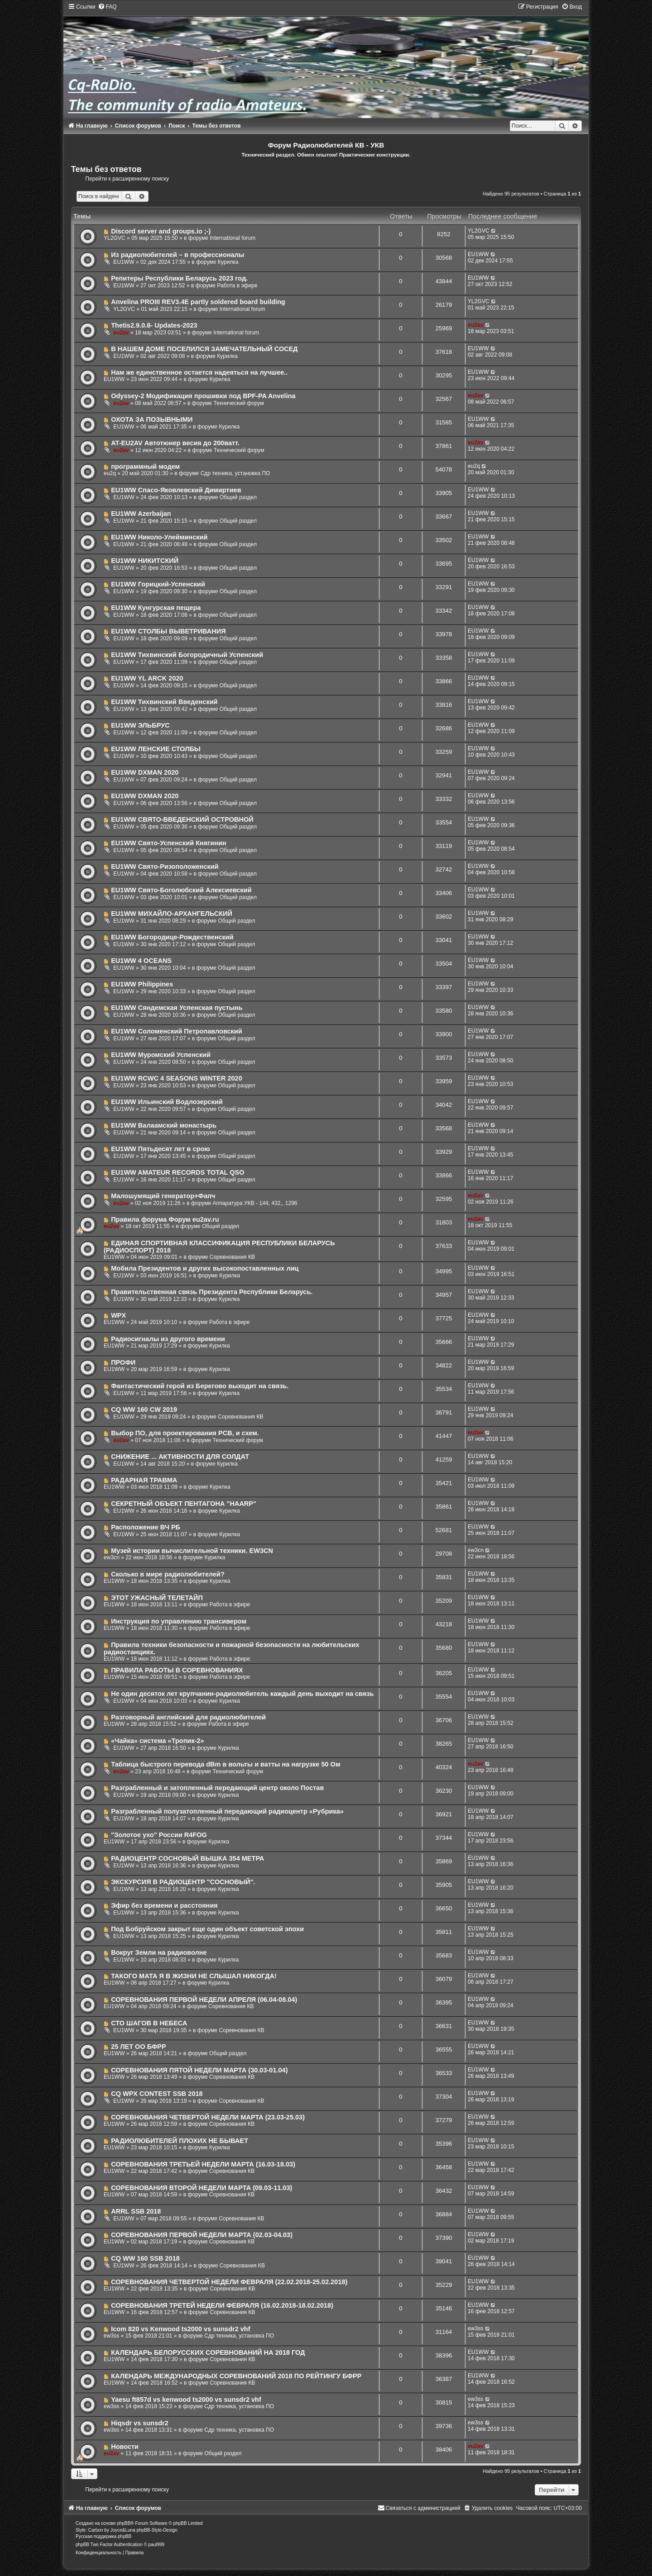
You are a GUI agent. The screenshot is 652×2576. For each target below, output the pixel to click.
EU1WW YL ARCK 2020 (147, 678)
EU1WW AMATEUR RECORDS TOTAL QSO (177, 1172)
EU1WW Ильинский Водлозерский (166, 1101)
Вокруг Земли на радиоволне (158, 1952)
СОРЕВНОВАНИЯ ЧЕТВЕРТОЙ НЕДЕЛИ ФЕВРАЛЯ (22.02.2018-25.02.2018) (229, 2282)
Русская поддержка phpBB (103, 2536)
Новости (125, 2446)
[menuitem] (107, 7)
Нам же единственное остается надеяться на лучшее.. (199, 372)
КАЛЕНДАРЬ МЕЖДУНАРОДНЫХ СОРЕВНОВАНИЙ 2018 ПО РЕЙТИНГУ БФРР (236, 2376)
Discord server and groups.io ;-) (161, 231)
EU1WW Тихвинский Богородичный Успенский (187, 654)
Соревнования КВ (232, 1257)
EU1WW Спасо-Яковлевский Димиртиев (176, 490)
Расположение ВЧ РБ (145, 1527)
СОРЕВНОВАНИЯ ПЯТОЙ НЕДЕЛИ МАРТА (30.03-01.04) (199, 2070)
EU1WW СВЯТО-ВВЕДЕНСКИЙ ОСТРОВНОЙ (182, 819)
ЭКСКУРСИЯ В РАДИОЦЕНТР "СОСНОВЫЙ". (183, 1882)
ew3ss (111, 2336)
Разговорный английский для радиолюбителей (188, 1717)
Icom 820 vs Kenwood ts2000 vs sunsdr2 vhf (180, 2329)
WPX (118, 1315)
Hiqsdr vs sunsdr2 (139, 2423)
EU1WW (123, 262)
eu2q (110, 473)
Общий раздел (238, 497)
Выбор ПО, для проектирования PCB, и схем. (185, 1433)
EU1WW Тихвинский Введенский (164, 701)
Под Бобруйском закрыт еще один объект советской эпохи (207, 1929)
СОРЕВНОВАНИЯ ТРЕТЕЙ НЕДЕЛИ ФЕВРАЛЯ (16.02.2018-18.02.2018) (222, 2305)
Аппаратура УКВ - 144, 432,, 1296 (255, 1203)
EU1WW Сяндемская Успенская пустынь (176, 1007)
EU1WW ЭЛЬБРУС (140, 725)
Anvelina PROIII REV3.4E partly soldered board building (198, 301)
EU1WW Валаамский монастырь (163, 1125)
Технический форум (238, 403)
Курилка (228, 262)
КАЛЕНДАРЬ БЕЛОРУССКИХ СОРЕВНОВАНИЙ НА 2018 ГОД (208, 2352)
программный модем (145, 466)
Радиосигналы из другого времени (168, 1339)
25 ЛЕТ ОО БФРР (138, 2046)
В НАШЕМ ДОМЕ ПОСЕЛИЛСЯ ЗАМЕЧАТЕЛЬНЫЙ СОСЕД (204, 348)
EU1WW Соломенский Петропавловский (176, 1031)
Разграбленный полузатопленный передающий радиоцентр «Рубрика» (227, 1811)
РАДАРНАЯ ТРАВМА (144, 1480)
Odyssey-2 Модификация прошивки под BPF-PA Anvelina (203, 396)
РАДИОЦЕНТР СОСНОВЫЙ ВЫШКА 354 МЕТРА (187, 1858)
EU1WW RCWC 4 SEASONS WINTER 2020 (176, 1078)
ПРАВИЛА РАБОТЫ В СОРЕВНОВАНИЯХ (177, 1670)
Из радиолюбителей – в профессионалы (177, 254)
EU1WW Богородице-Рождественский (172, 937)
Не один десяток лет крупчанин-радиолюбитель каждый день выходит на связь (242, 1693)
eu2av (121, 332)
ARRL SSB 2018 (136, 2211)
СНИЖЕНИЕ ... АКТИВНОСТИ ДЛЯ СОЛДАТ (180, 1456)
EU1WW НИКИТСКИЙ (144, 560)
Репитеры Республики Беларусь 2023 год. (179, 278)
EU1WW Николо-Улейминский (159, 537)
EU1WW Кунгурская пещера (156, 607)
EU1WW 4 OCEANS (141, 960)
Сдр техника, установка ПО (235, 473)
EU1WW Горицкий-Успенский (158, 584)
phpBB (123, 2523)
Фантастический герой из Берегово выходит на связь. (199, 1386)
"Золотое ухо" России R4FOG (159, 1834)
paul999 (157, 2544)
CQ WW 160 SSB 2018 (145, 2258)
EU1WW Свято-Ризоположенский (164, 866)
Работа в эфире (237, 285)
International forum (232, 238)
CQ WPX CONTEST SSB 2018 (156, 2093)
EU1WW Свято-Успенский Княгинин (168, 843)
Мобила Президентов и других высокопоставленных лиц (204, 1268)
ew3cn (112, 1557)
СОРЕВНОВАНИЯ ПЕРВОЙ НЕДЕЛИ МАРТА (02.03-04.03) (201, 2234)
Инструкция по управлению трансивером (178, 1621)
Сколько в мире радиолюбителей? (168, 1574)
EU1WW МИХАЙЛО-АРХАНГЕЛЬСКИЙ (171, 913)
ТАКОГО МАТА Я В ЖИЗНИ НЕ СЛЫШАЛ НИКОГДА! (194, 1976)
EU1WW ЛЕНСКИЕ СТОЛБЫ (156, 748)
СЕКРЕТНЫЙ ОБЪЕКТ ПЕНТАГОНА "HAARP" (183, 1503)
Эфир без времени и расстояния (164, 1905)
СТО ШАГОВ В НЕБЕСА (149, 2023)
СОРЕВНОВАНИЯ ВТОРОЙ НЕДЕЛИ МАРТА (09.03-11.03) (201, 2187)
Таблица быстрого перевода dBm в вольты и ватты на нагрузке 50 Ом (225, 1764)
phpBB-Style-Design (156, 2530)
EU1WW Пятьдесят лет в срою (160, 1148)
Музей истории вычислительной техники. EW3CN (192, 1550)
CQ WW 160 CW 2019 (144, 1409)
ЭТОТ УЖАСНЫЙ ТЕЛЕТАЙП (157, 1597)
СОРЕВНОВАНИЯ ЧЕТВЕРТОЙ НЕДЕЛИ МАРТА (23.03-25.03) (208, 2117)
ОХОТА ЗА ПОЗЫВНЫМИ (151, 419)
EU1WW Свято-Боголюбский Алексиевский (181, 890)
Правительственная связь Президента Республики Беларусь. (211, 1291)
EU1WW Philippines (142, 984)
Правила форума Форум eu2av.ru (165, 1219)
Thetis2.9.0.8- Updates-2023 (154, 325)
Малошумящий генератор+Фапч (163, 1196)
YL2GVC (114, 238)
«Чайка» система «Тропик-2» (157, 1740)
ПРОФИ (123, 1362)
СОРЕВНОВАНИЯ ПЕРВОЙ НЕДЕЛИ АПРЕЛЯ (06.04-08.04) (204, 1999)
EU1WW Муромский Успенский (161, 1054)
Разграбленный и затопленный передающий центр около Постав (217, 1787)
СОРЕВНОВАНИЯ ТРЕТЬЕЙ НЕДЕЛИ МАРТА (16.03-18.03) (203, 2164)
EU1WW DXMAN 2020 (144, 772)
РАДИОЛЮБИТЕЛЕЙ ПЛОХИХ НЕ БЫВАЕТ (179, 2140)
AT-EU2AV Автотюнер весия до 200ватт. (175, 443)
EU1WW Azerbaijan (141, 513)
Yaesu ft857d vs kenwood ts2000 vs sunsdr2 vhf (186, 2399)
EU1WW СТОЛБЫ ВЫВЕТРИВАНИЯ (168, 631)
